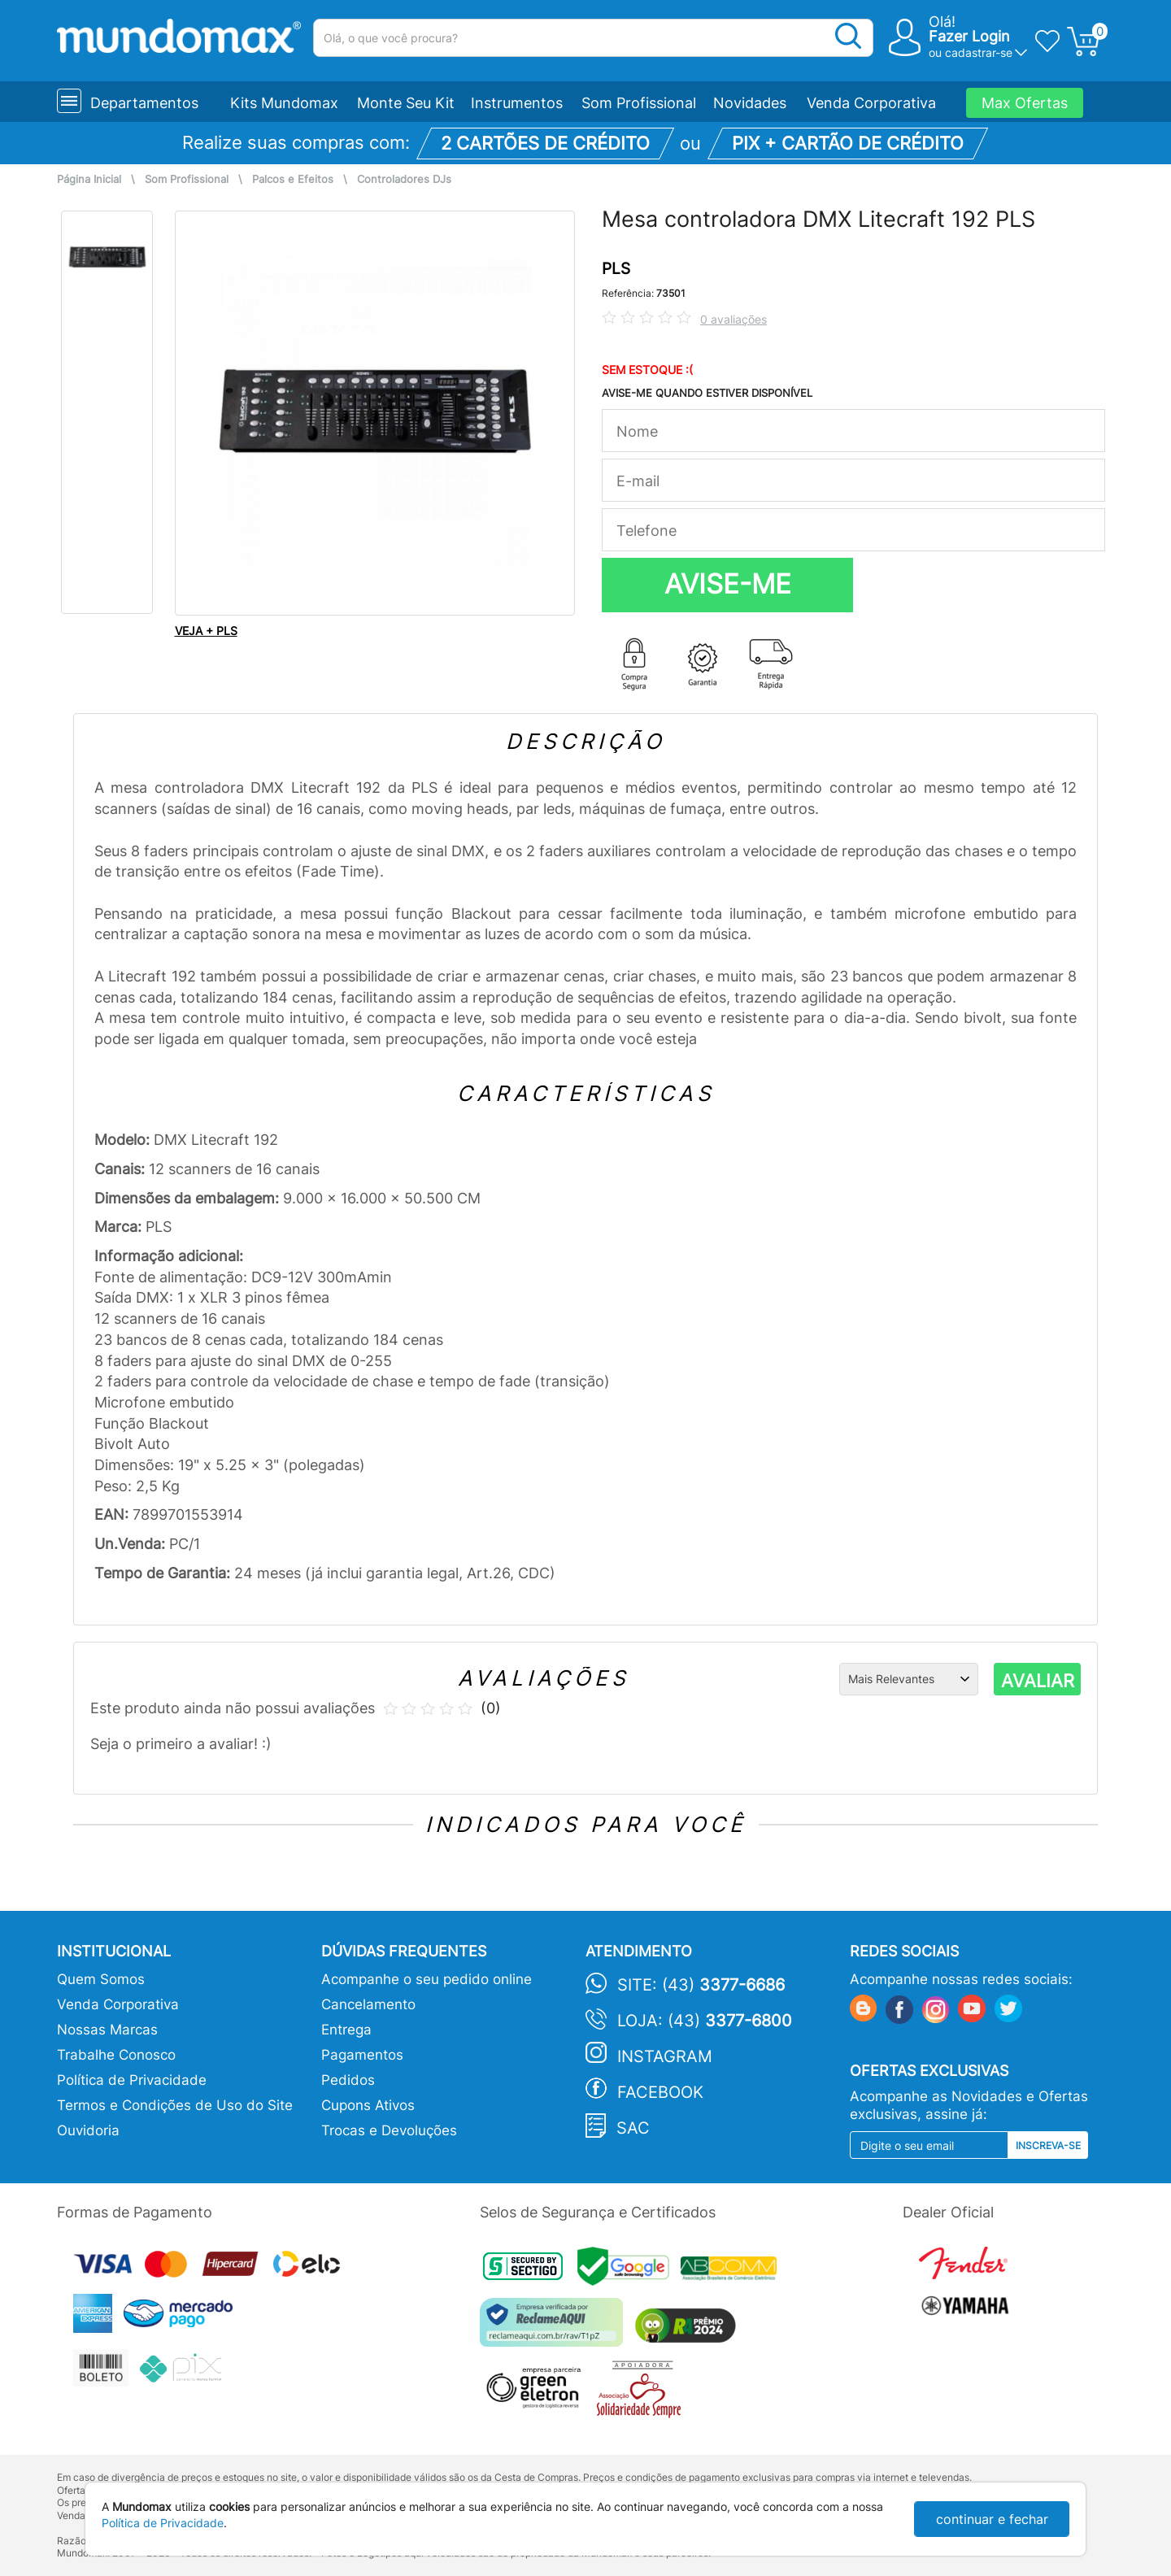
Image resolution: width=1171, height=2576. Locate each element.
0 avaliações (733, 319)
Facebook (660, 2092)
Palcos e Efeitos (292, 179)
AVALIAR (1037, 1680)
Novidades (749, 102)
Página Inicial (89, 179)
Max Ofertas (1025, 102)
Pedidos (348, 2080)
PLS (616, 268)
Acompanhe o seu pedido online (426, 1979)
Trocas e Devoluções (389, 2130)
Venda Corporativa (871, 102)
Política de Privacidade (132, 2080)
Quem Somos (101, 1979)
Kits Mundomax (284, 102)
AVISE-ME (727, 584)
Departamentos (144, 102)
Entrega (346, 2029)
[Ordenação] (908, 1679)
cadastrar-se (978, 52)
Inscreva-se (1048, 2145)
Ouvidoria (88, 2130)
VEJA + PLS (206, 630)
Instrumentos (517, 102)
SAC (633, 2128)
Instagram (664, 2056)
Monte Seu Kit (406, 102)
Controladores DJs (404, 179)
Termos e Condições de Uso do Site (175, 2105)
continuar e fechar (992, 2519)
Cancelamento (368, 2004)
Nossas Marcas (107, 2029)
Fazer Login (969, 36)
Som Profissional (638, 102)
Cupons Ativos (368, 2105)
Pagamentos (362, 2055)
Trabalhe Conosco (116, 2055)
